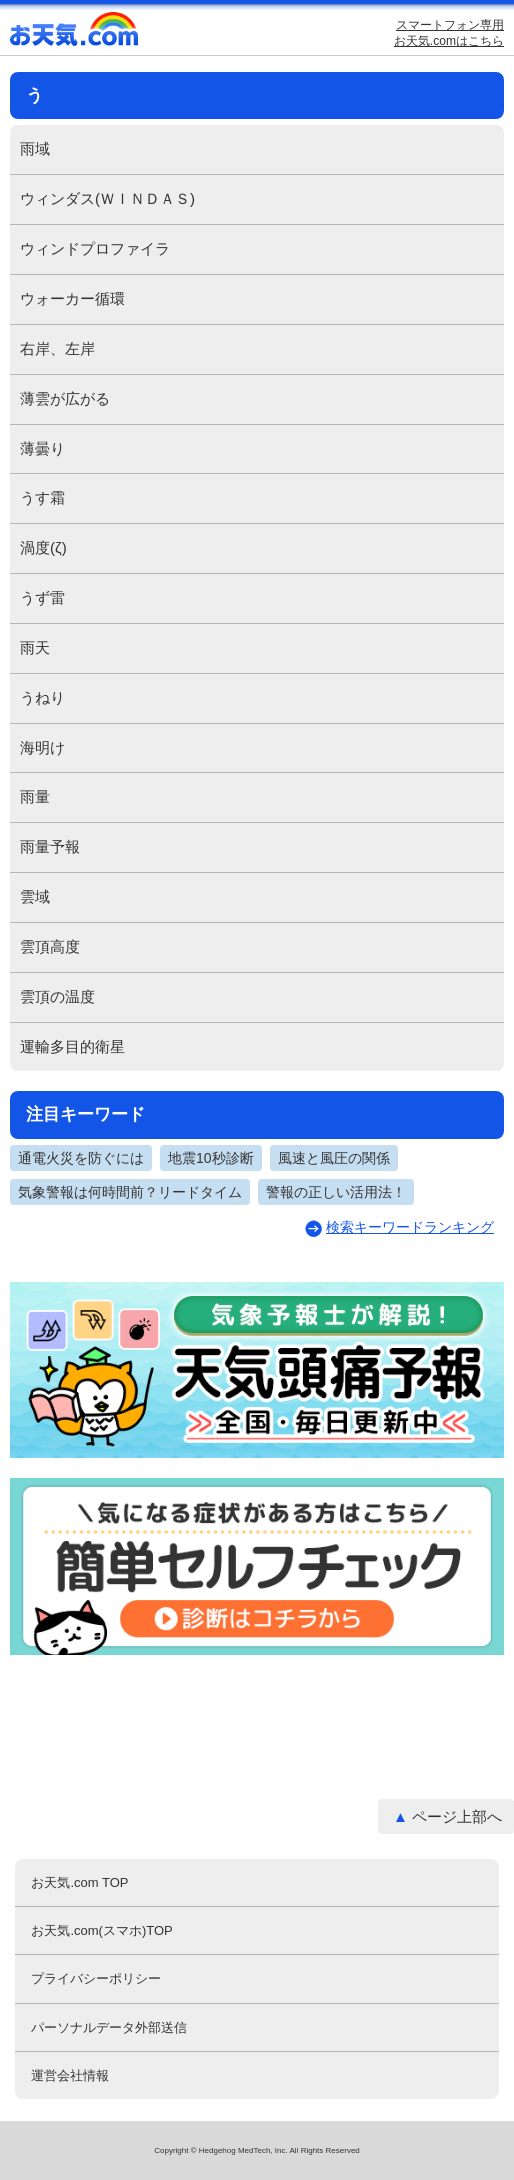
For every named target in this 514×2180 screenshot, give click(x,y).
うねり (42, 697)
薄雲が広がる (65, 398)
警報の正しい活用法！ (336, 1192)
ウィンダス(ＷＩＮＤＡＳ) (107, 198)
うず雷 (42, 597)
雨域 (35, 148)
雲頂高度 (50, 946)
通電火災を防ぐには (81, 1158)
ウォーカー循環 (72, 298)
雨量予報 (50, 846)
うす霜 (42, 497)
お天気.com (75, 33)
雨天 (35, 647)
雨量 (35, 796)
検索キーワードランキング (410, 1227)
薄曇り (42, 448)
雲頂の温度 (57, 996)
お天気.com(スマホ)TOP (101, 1930)
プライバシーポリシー (96, 1978)
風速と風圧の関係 (334, 1158)
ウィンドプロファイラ (95, 248)
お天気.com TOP (79, 1882)
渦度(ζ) (43, 547)
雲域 (35, 896)
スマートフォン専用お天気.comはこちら (449, 33)
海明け (42, 747)
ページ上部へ (457, 1816)
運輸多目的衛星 (72, 1046)
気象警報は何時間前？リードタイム (130, 1192)
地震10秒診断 (211, 1158)
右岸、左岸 (57, 348)
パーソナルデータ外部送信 (109, 2027)
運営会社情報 (70, 2075)
